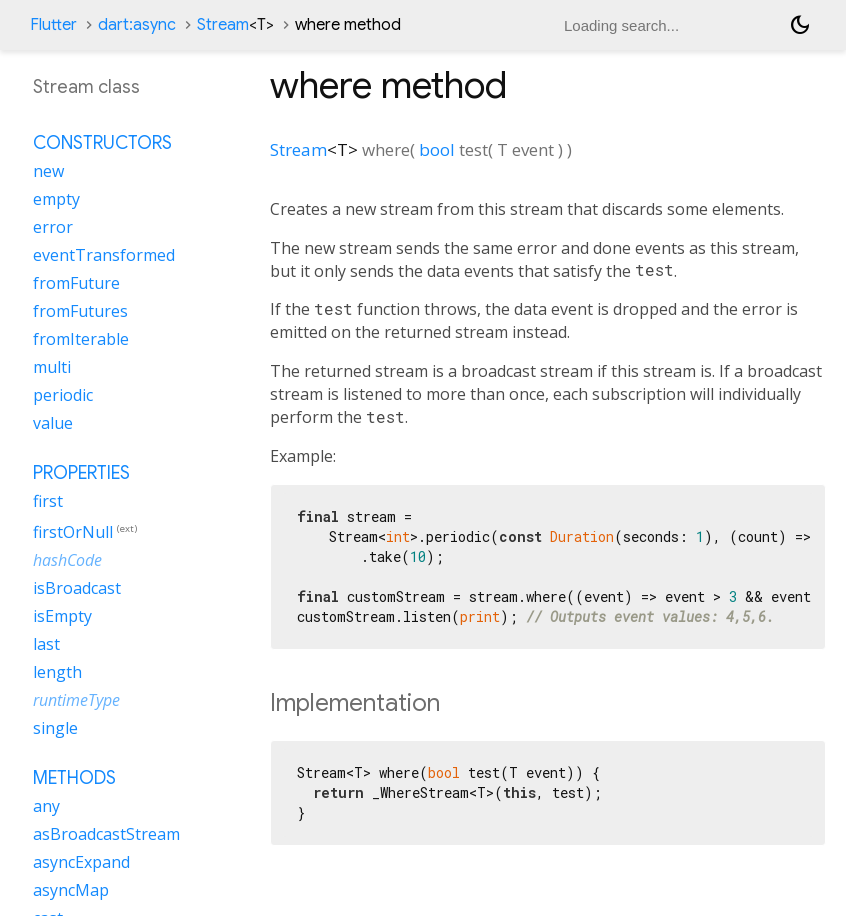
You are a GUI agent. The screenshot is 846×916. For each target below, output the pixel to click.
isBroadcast (77, 588)
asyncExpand (81, 862)
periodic (63, 395)
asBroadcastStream (106, 834)
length (57, 672)
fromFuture (76, 283)
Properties (81, 473)
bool (437, 149)
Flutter (53, 25)
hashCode (67, 560)
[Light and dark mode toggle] (800, 25)
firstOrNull (73, 532)
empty (56, 199)
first (48, 501)
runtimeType (76, 700)
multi (52, 367)
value (53, 423)
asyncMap (71, 890)
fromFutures (80, 311)
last (46, 644)
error (53, 227)
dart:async (137, 25)
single (55, 728)
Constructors (102, 143)
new (48, 171)
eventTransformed (104, 255)
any (46, 806)
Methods (74, 778)
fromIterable (81, 339)
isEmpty (62, 616)
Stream (235, 25)
